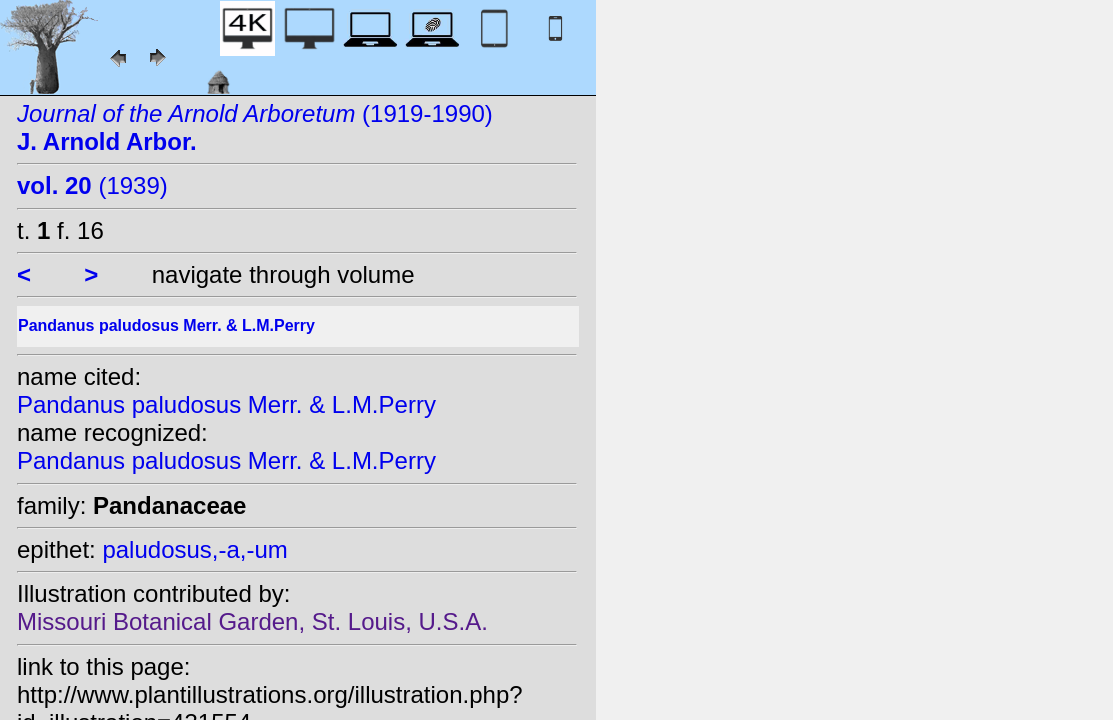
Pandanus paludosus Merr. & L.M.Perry (226, 404)
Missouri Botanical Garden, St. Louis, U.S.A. (252, 621)
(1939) (92, 185)
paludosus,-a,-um (194, 549)
